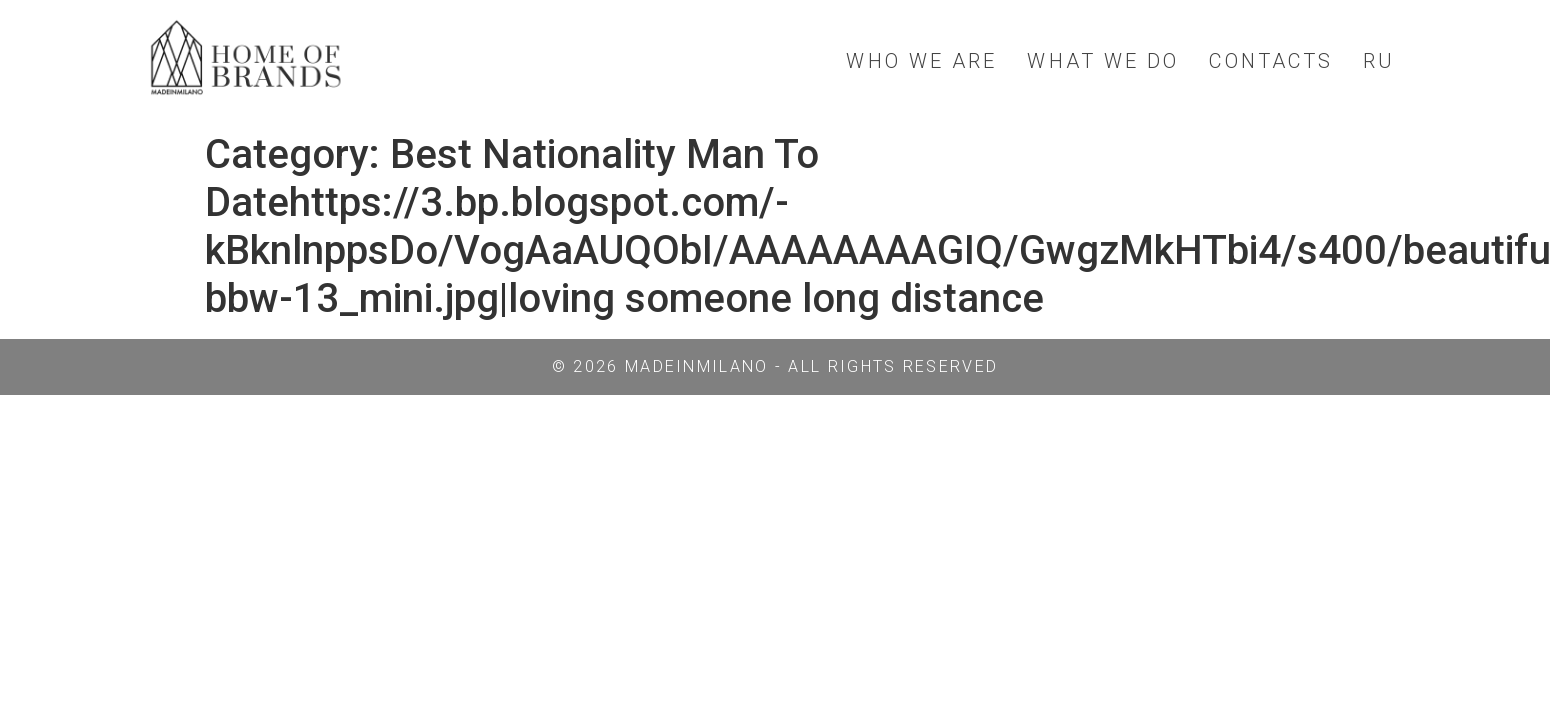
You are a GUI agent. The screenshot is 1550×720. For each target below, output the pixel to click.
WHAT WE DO (1103, 61)
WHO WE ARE (921, 61)
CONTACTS (1271, 61)
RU (1379, 61)
